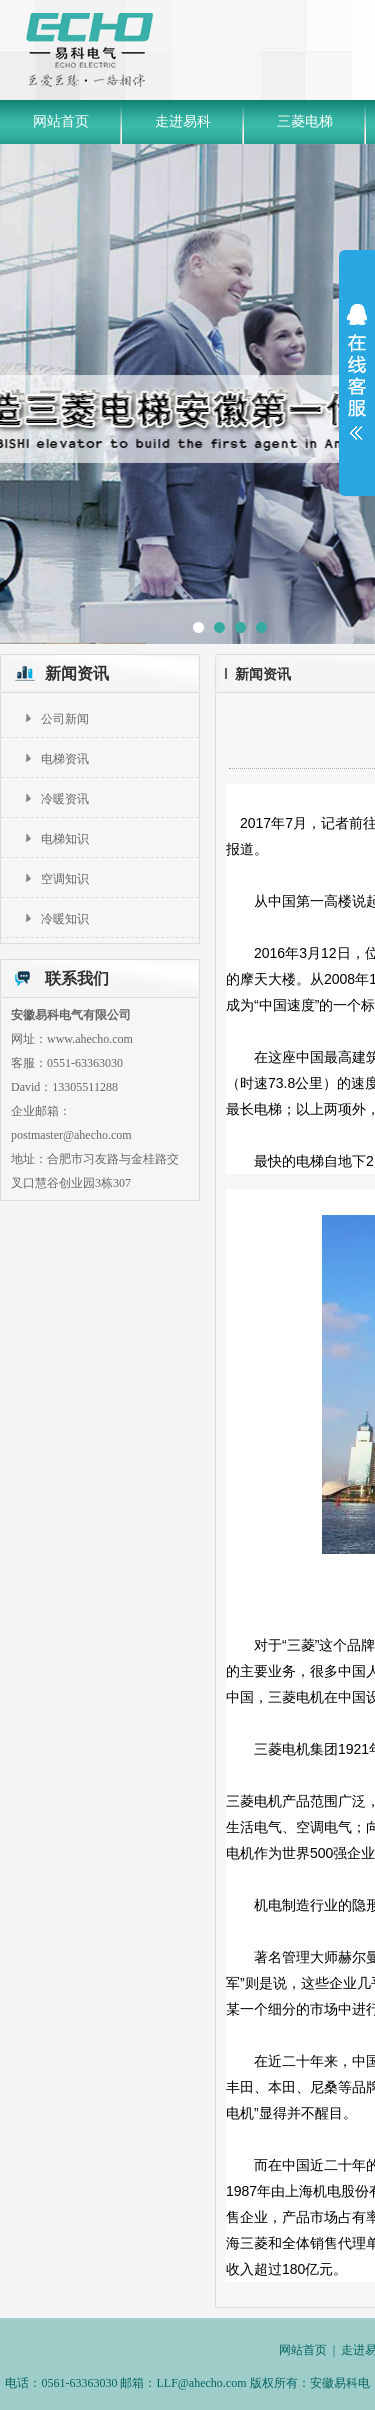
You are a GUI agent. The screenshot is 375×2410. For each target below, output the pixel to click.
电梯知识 (65, 839)
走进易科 (183, 121)
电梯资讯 (65, 759)
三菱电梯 (305, 121)
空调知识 (65, 879)
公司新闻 (65, 719)
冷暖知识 (65, 919)
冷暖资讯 (65, 799)
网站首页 (61, 121)
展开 (357, 372)
